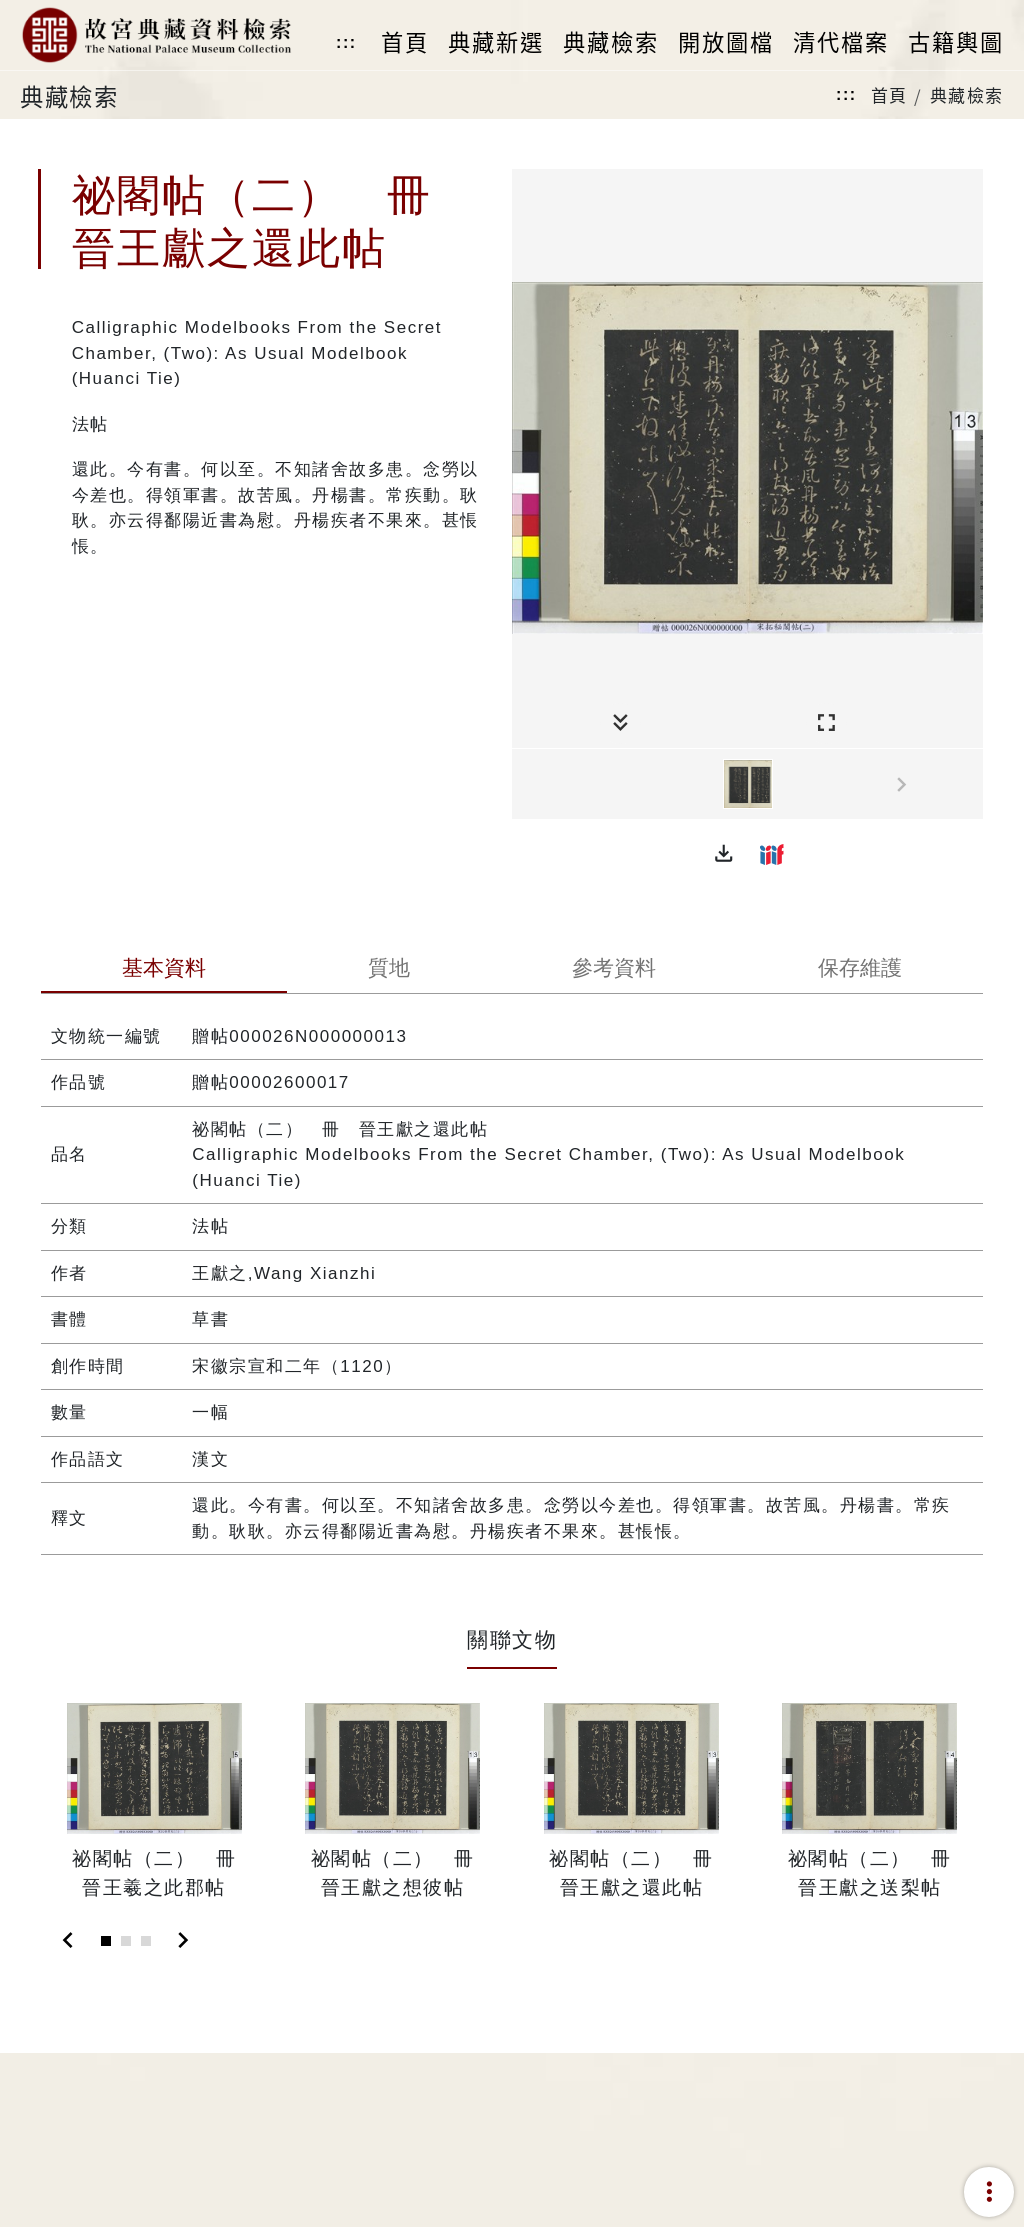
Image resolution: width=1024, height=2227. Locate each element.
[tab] (164, 970)
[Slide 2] (126, 1941)
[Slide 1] (106, 1941)
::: (346, 42)
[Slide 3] (146, 1941)
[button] (724, 854)
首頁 (889, 94)
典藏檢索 (967, 94)
